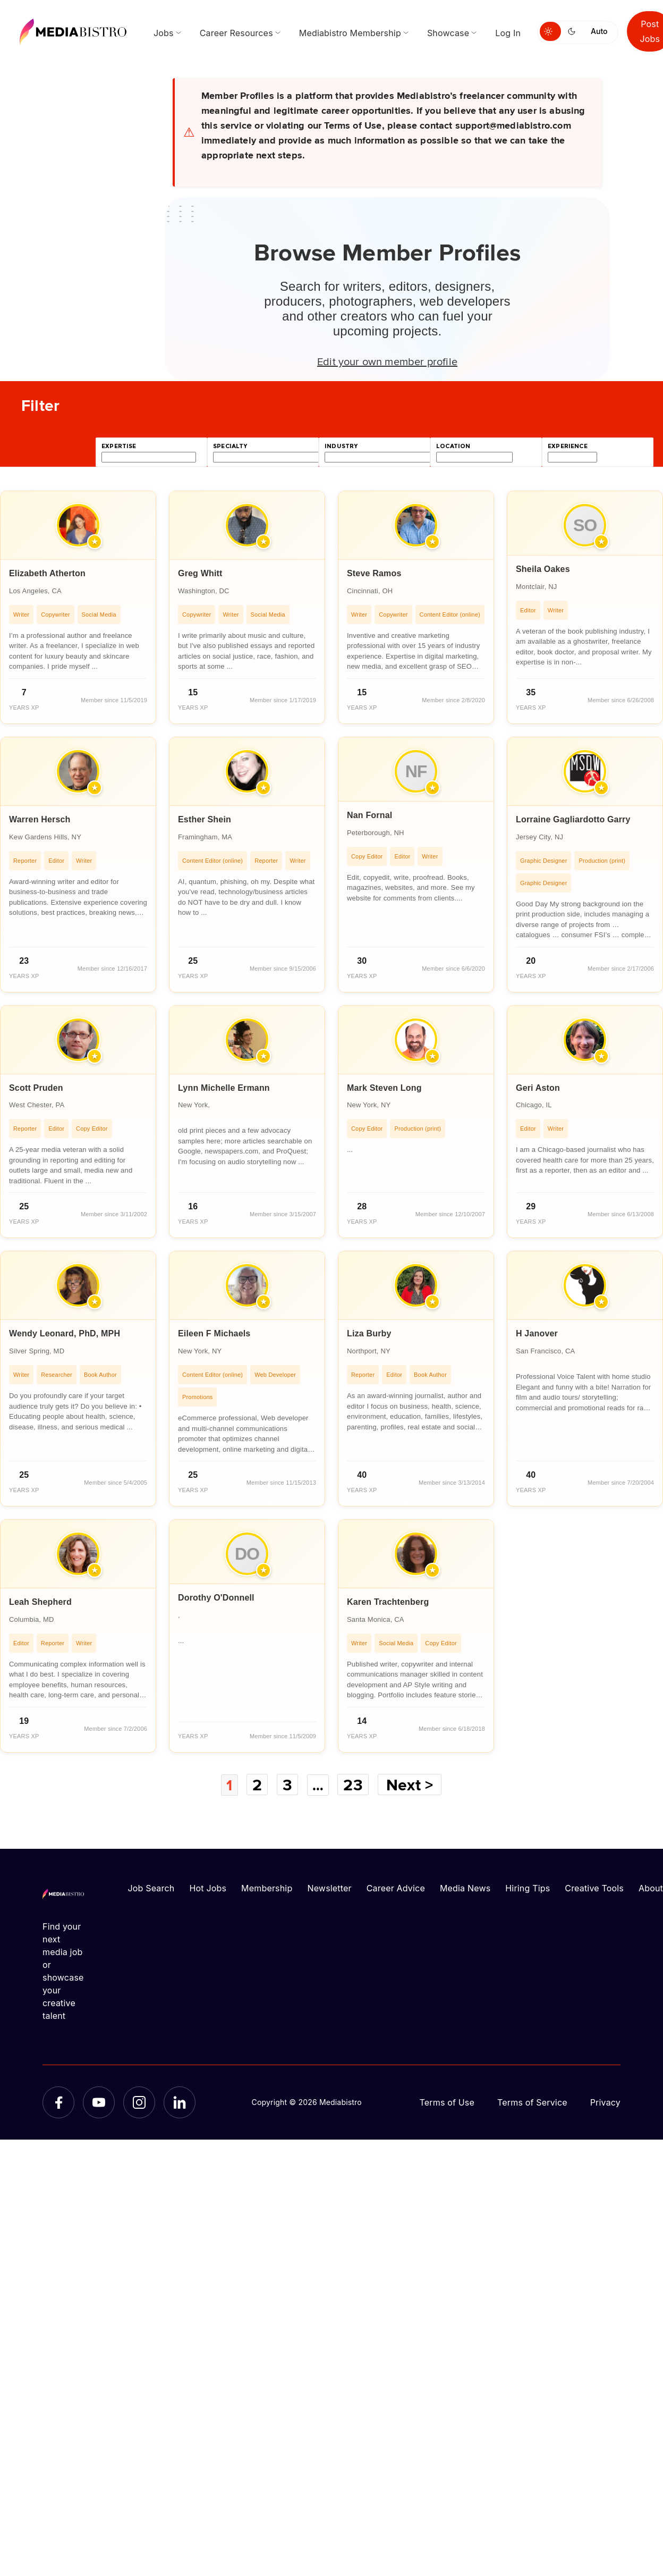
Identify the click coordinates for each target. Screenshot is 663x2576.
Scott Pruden (36, 1087)
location (453, 446)
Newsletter (329, 1887)
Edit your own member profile (387, 361)
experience (568, 446)
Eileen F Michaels (214, 1333)
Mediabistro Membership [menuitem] (350, 33)
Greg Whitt (200, 573)
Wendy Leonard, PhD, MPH (64, 1333)
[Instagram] (139, 2102)
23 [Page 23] (355, 1784)
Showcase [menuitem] (448, 33)
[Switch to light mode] (550, 31)
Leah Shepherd (40, 1601)
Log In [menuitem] (508, 33)
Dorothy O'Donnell (216, 1597)
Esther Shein (204, 819)
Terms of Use (446, 2102)
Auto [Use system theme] (599, 31)
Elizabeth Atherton (47, 573)
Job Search (151, 1887)
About (651, 1887)
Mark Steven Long (384, 1087)
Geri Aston (538, 1087)
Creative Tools (594, 1887)
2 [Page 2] (256, 1784)
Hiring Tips (527, 1887)
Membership (266, 1887)
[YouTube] (99, 2102)
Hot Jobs (207, 1887)
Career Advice (396, 1887)
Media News (465, 1887)
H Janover (537, 1333)
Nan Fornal (369, 815)
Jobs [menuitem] (164, 33)
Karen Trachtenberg (388, 1601)
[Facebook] (58, 2102)
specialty (230, 446)
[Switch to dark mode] (573, 31)
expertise (119, 446)
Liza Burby (369, 1333)
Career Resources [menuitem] (236, 33)
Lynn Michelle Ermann (224, 1087)
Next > (412, 1784)
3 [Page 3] (287, 1784)
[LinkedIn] (180, 2102)
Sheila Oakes (543, 569)
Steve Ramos (374, 573)
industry (341, 446)
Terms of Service (532, 2102)
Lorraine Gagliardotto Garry (573, 819)
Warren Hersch (40, 819)
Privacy (605, 2102)
